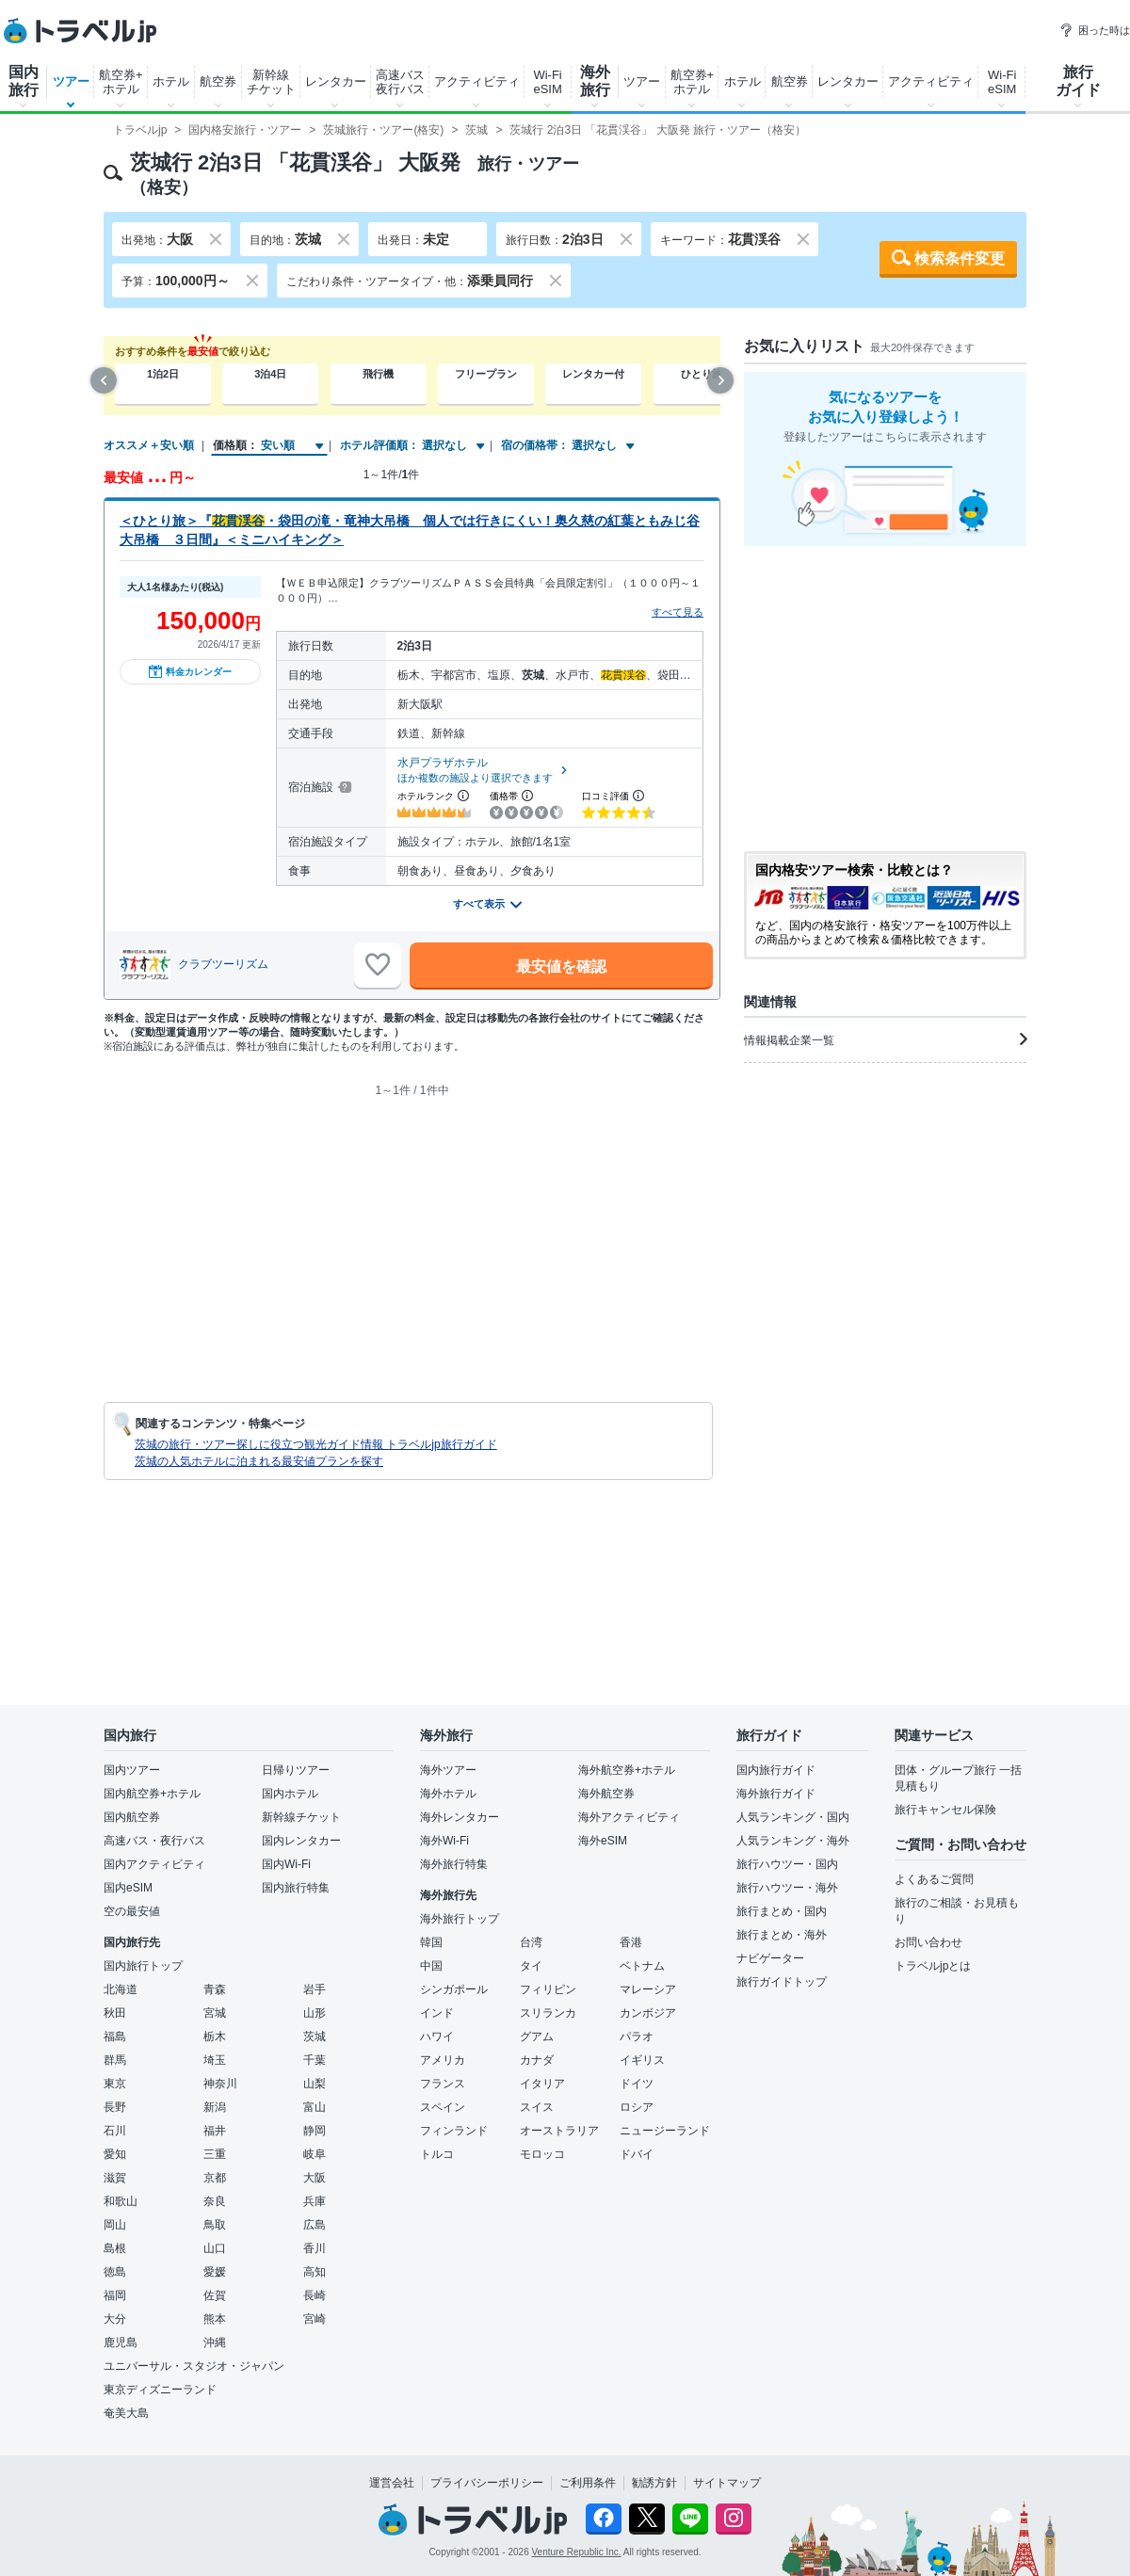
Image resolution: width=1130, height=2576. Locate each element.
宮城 (214, 2013)
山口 (214, 2248)
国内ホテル (290, 1793)
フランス (442, 2083)
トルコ (437, 2154)
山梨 (314, 2083)
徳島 (115, 2271)
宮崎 (314, 2319)
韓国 (431, 1942)
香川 (314, 2248)
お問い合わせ (928, 1942)
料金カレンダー (190, 671)
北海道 (120, 1989)
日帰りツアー (296, 1770)
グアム (537, 2036)
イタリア (542, 2083)
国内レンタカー (301, 1840)
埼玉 (214, 2060)
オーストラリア (559, 2130)
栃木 (214, 2036)
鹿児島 (120, 2342)
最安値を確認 (561, 966)
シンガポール (454, 1989)
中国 (431, 1965)
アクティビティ (477, 81)
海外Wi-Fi (444, 1840)
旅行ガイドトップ (781, 1981)
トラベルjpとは (933, 1965)
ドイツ (637, 2083)
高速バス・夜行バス (154, 1840)
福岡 (115, 2295)
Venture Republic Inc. (577, 2552)
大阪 (314, 2177)
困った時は (1094, 30)
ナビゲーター (770, 1958)
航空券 (218, 81)
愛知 (115, 2154)
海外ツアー (448, 1770)
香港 (631, 1942)
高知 (314, 2271)
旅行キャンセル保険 (945, 1809)
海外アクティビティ (629, 1817)
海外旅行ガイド (775, 1793)
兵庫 (314, 2201)
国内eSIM (128, 1887)
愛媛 (214, 2271)
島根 (115, 2248)
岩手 (314, 1989)
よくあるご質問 (934, 1879)
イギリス (642, 2060)
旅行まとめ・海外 (781, 1934)
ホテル (171, 81)
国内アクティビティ (154, 1864)
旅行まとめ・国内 (781, 1911)
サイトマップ (727, 2482)
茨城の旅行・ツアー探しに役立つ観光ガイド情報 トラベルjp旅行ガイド (316, 1444)
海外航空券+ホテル (626, 1770)
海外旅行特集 (454, 1864)
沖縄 (214, 2342)
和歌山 (120, 2201)
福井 (214, 2130)
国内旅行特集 (296, 1887)
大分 (115, 2319)
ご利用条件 (587, 2482)
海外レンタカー (459, 1817)
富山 (314, 2107)
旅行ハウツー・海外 (787, 1887)
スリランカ (548, 2013)
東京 (115, 2083)
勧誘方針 (654, 2482)
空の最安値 (132, 1911)
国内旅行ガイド (775, 1770)
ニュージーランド (665, 2130)
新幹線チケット (271, 82)
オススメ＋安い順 (149, 445)
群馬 (115, 2060)
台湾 (531, 1942)
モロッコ (542, 2154)
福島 (115, 2036)
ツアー (71, 81)
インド (437, 2013)
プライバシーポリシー (486, 2482)
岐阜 (314, 2154)
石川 (115, 2130)
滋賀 (115, 2177)
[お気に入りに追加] (377, 965)
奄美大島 (126, 2413)
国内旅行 (23, 81)
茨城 (314, 2036)
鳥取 (214, 2224)
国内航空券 (132, 1817)
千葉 (314, 2060)
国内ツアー (132, 1770)
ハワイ (437, 2036)
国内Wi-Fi (286, 1864)
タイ (531, 1965)
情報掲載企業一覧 (885, 1039)
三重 (214, 2154)
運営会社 (391, 2482)
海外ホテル (448, 1793)
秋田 (115, 2013)
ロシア (637, 2107)
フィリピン (548, 1989)
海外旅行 (595, 81)
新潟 (214, 2107)
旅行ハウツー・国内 (787, 1864)
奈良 (214, 2201)
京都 (214, 2177)
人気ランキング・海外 (792, 1840)
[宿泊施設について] (343, 787)
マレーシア (648, 1989)
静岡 (314, 2130)
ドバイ (637, 2154)
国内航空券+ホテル (152, 1793)
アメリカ (442, 2060)
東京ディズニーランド (160, 2389)
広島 (314, 2224)
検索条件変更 (959, 258)
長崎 (314, 2295)
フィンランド (454, 2130)
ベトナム (642, 1965)
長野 (115, 2107)
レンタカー (335, 81)
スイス (537, 2107)
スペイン (442, 2107)
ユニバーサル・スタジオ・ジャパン (194, 2366)
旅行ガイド (1078, 81)
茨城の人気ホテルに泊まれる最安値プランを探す (259, 1461)
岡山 (115, 2224)
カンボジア (648, 2013)
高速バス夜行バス (400, 82)
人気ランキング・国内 (792, 1817)
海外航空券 (606, 1793)
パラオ (637, 2036)
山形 (314, 2013)
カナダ (537, 2060)
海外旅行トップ (459, 1918)
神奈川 (220, 2083)
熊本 (214, 2319)
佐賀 (214, 2295)
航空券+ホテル (121, 82)
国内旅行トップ (143, 1965)
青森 (214, 1989)
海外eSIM (602, 1840)
